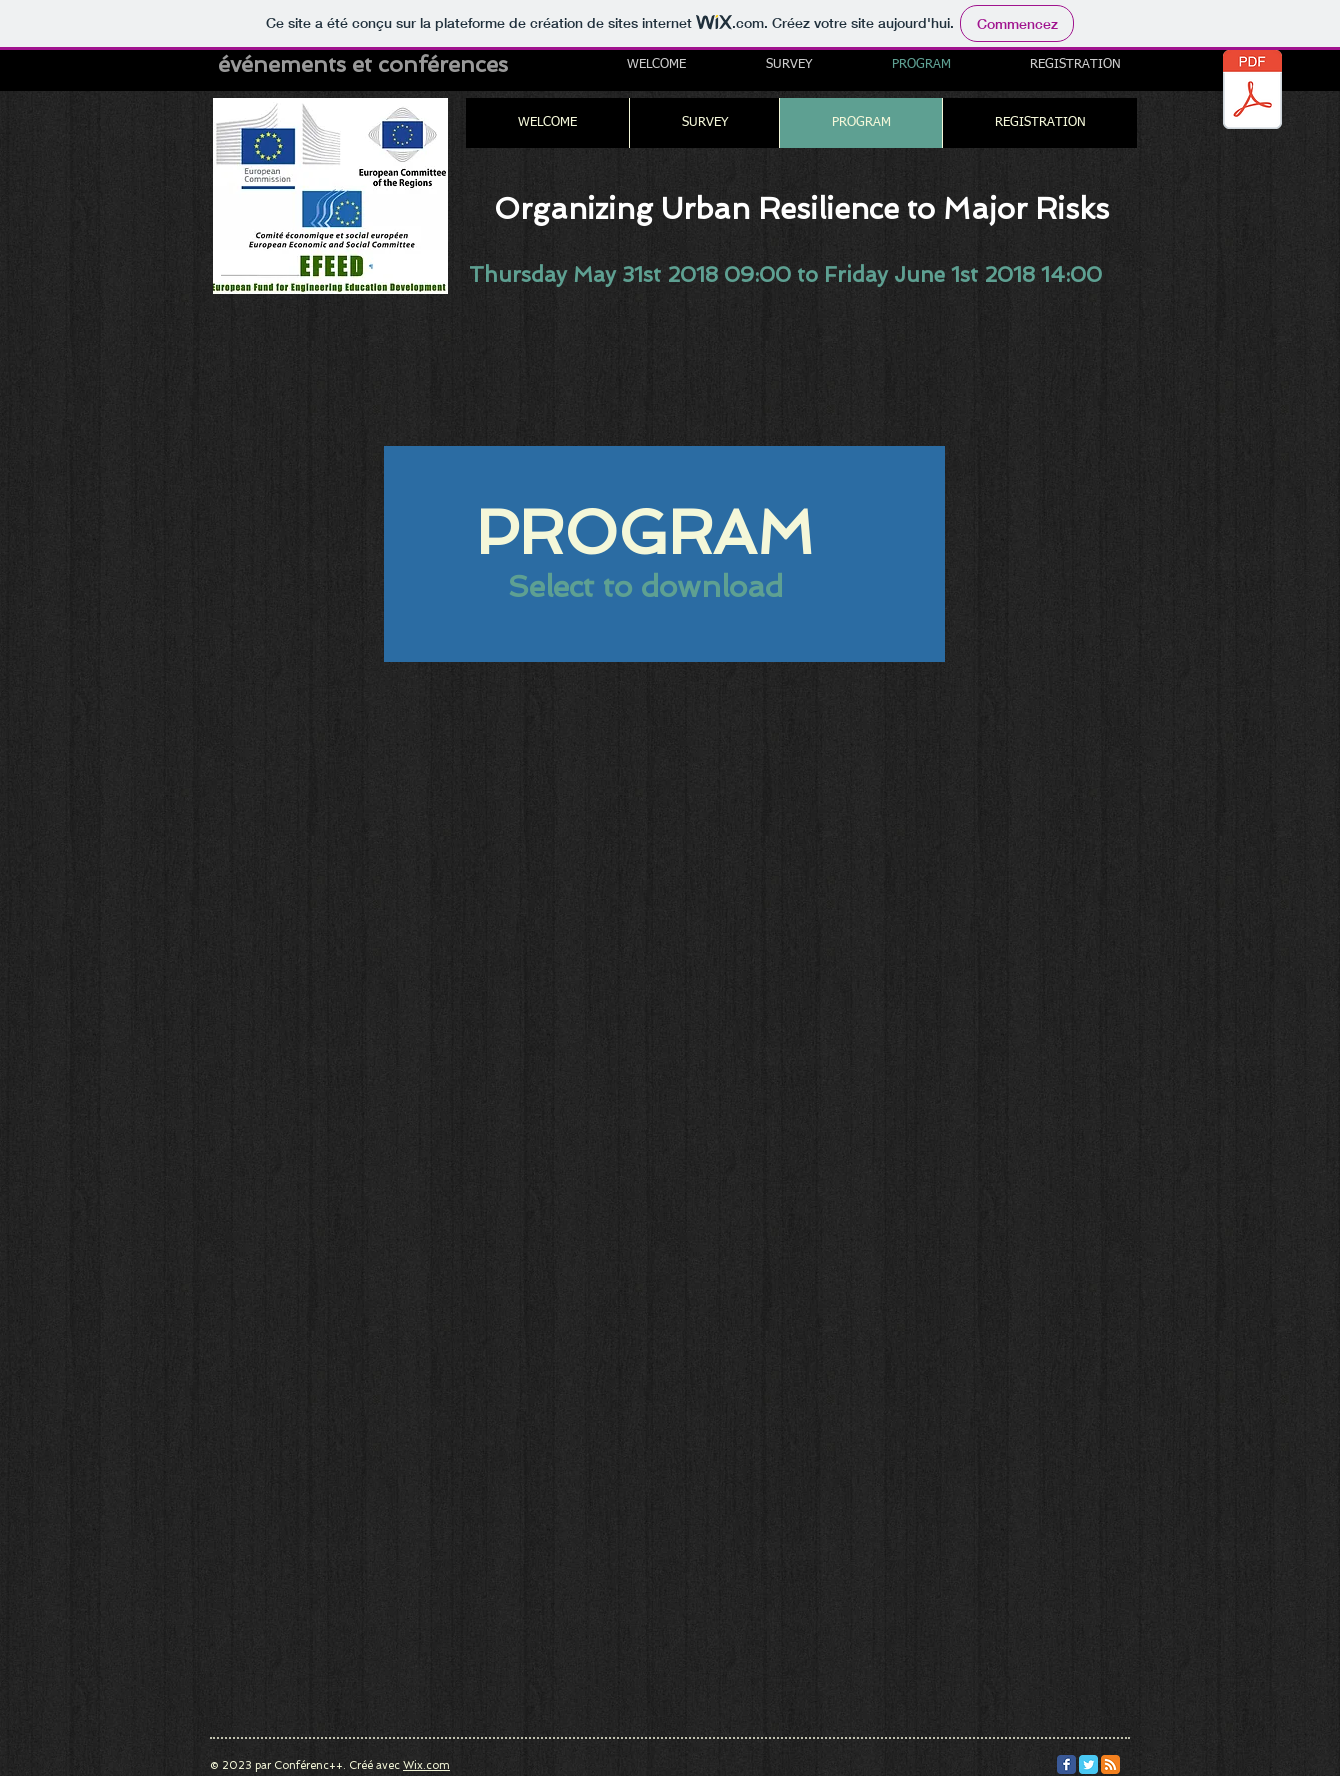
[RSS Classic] (1110, 1764)
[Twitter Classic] (1088, 1764)
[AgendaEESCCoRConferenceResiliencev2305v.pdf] (1252, 92)
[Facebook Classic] (1066, 1764)
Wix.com (426, 1765)
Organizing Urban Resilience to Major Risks (801, 209)
